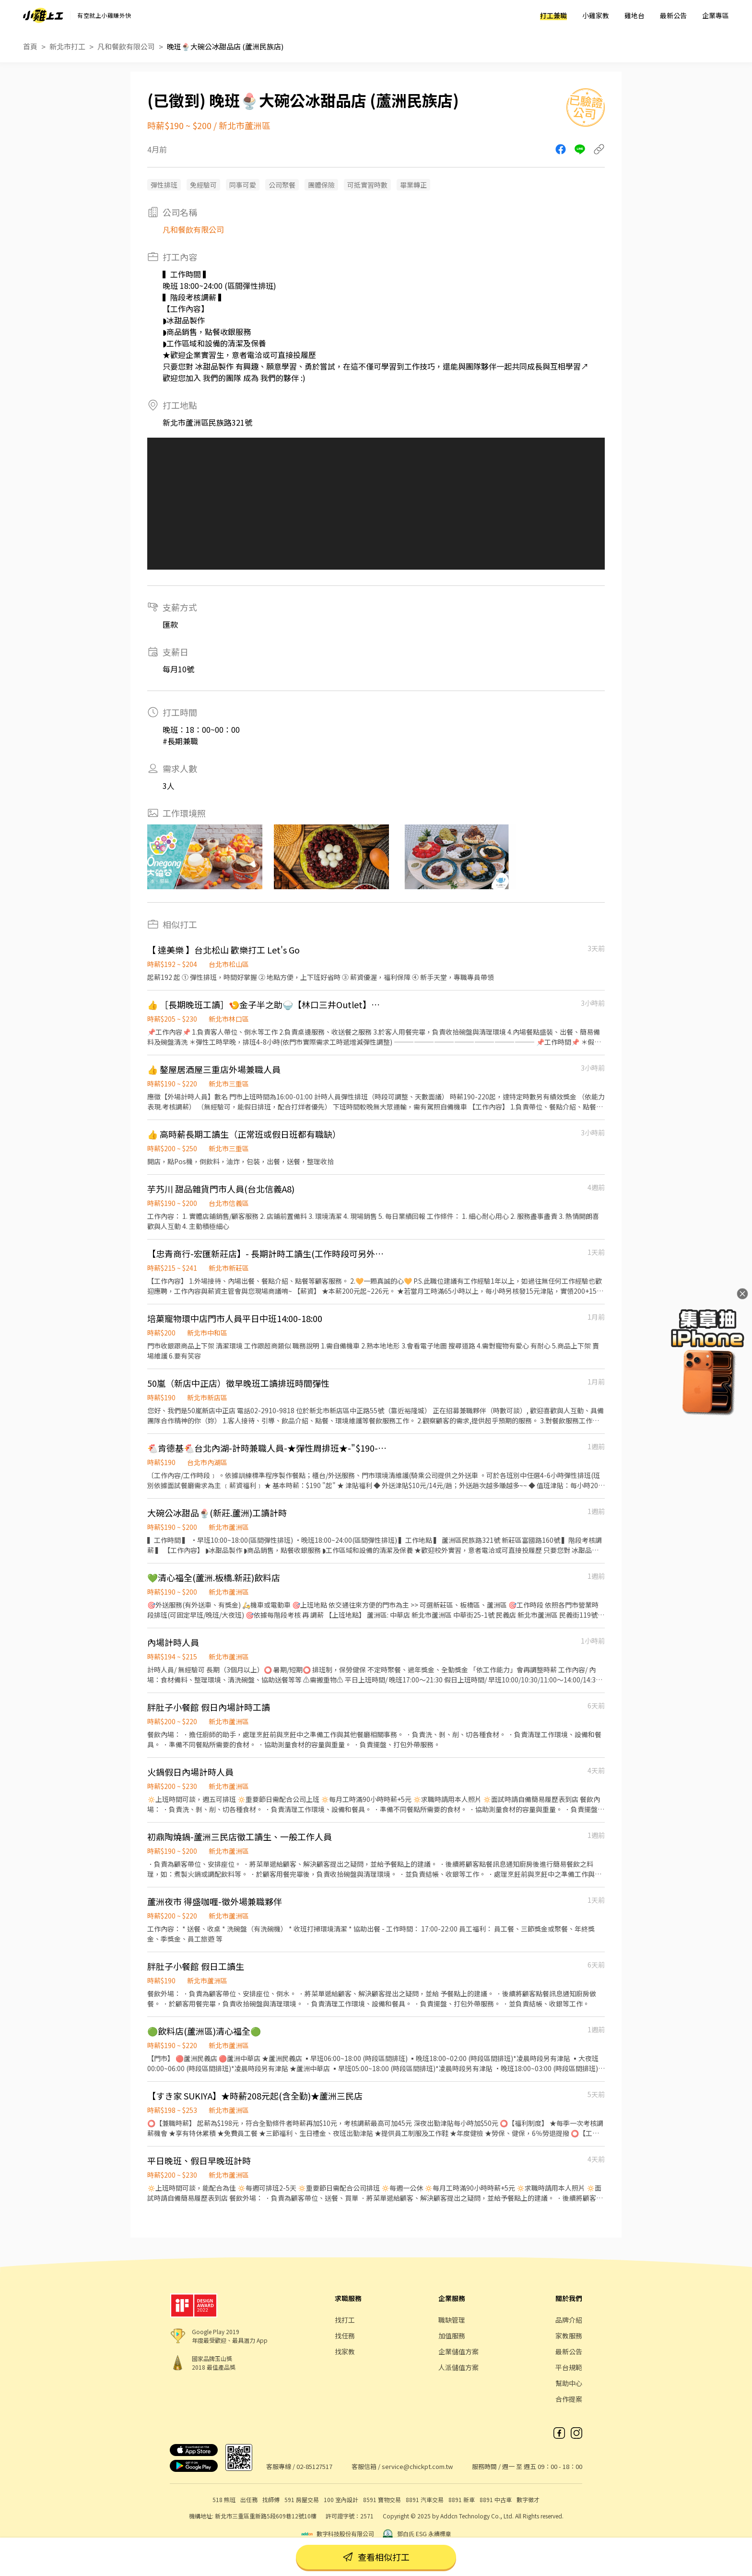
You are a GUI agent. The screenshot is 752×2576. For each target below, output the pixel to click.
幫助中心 (568, 2383)
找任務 (345, 2335)
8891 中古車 (496, 2499)
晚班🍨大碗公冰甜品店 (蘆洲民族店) (225, 46)
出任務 (249, 2499)
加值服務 (451, 2335)
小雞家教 (595, 15)
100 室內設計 (341, 2499)
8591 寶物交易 (382, 2499)
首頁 (30, 46)
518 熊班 (223, 2499)
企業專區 (715, 15)
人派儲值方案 (458, 2367)
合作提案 (568, 2399)
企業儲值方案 (458, 2351)
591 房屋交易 (301, 2499)
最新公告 (673, 15)
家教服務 (568, 2335)
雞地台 (634, 15)
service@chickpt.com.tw (417, 2466)
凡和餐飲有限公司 (126, 46)
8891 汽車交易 (425, 2499)
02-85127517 (314, 2466)
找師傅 (271, 2499)
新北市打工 (67, 46)
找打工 (345, 2320)
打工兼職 (553, 15)
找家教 (345, 2351)
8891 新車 (461, 2499)
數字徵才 (528, 2499)
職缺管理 (451, 2320)
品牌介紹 (568, 2320)
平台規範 (568, 2367)
